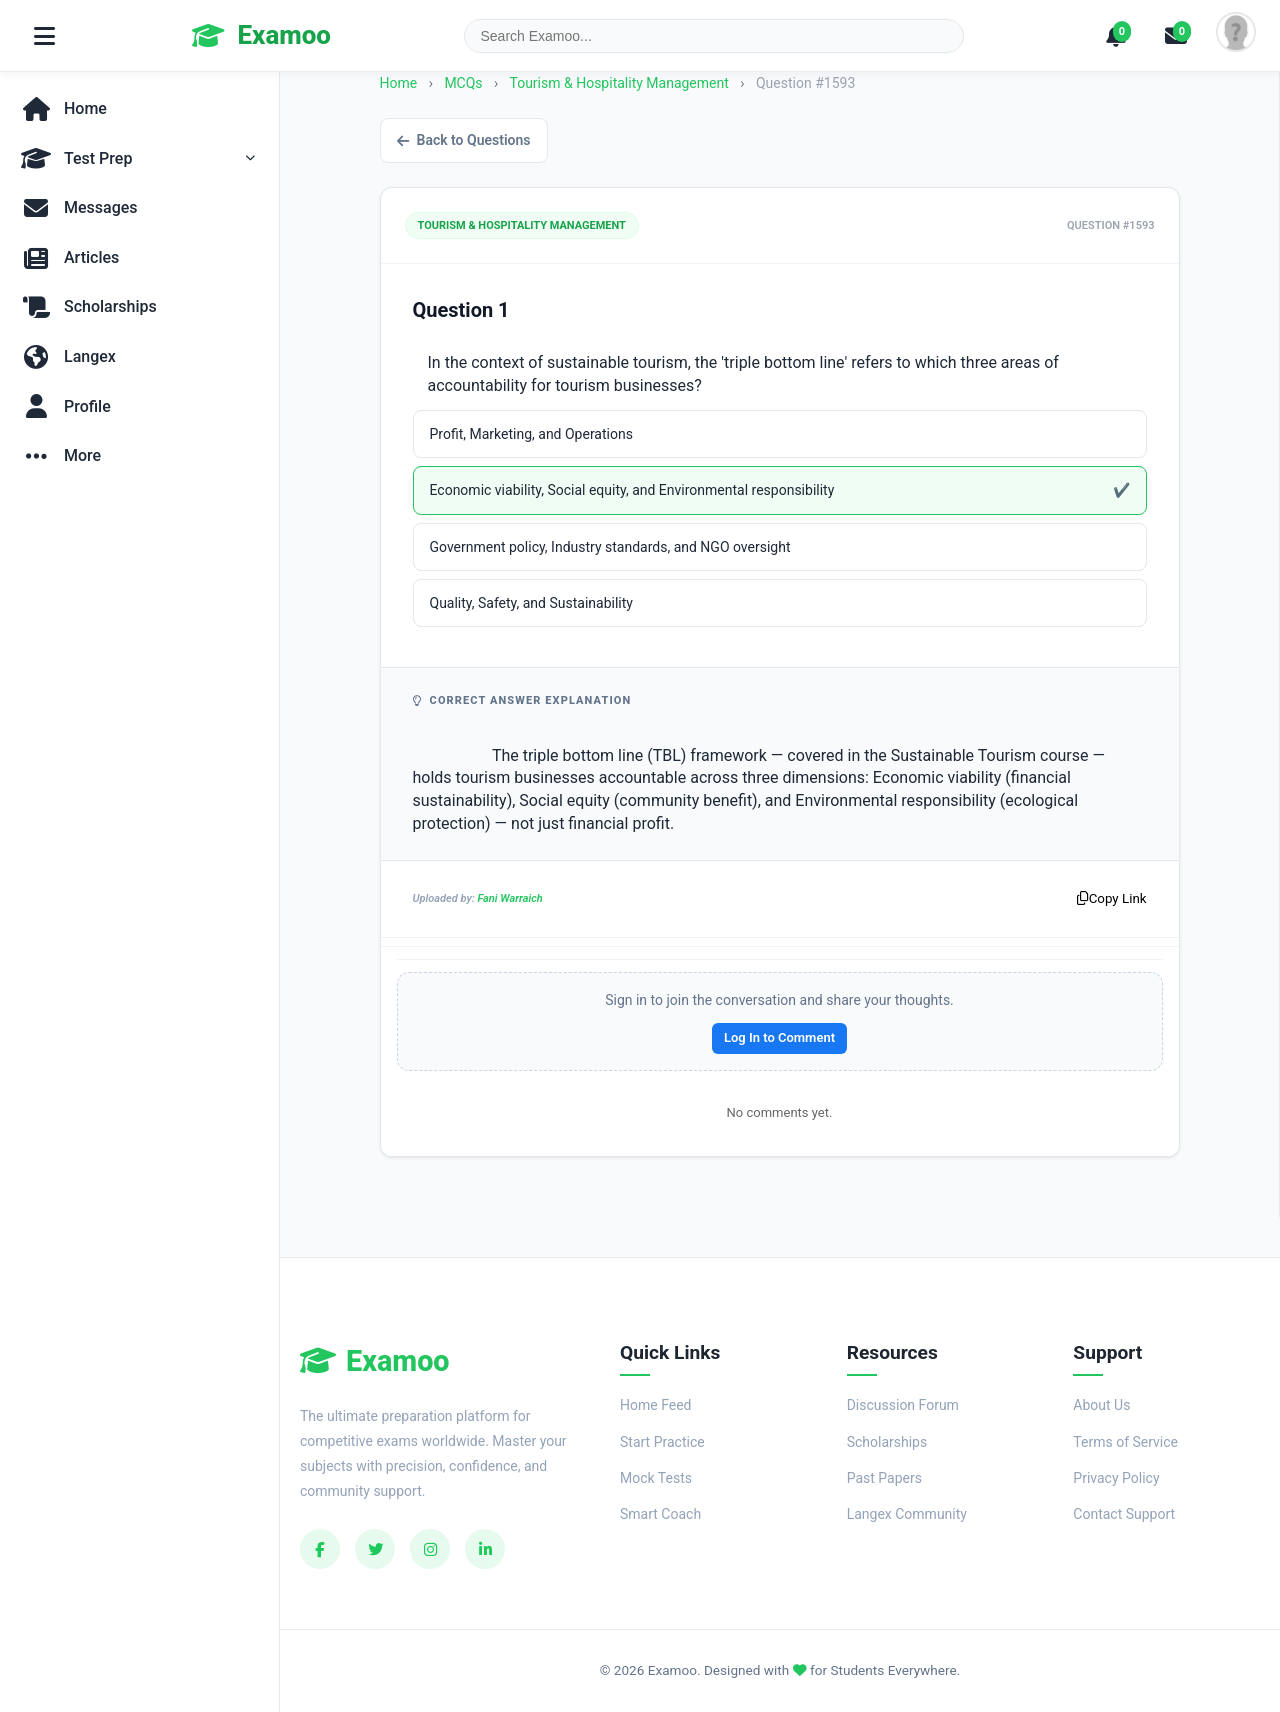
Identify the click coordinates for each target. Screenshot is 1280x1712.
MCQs (463, 83)
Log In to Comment (779, 1037)
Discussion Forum (903, 1405)
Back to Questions (464, 140)
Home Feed (655, 1405)
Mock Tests (656, 1478)
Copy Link (1112, 898)
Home (399, 83)
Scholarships (887, 1442)
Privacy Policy (1116, 1478)
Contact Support (1124, 1514)
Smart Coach (660, 1514)
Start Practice (662, 1442)
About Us (1101, 1405)
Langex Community (907, 1514)
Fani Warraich (509, 898)
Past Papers (884, 1478)
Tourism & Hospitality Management (620, 83)
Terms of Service (1125, 1442)
